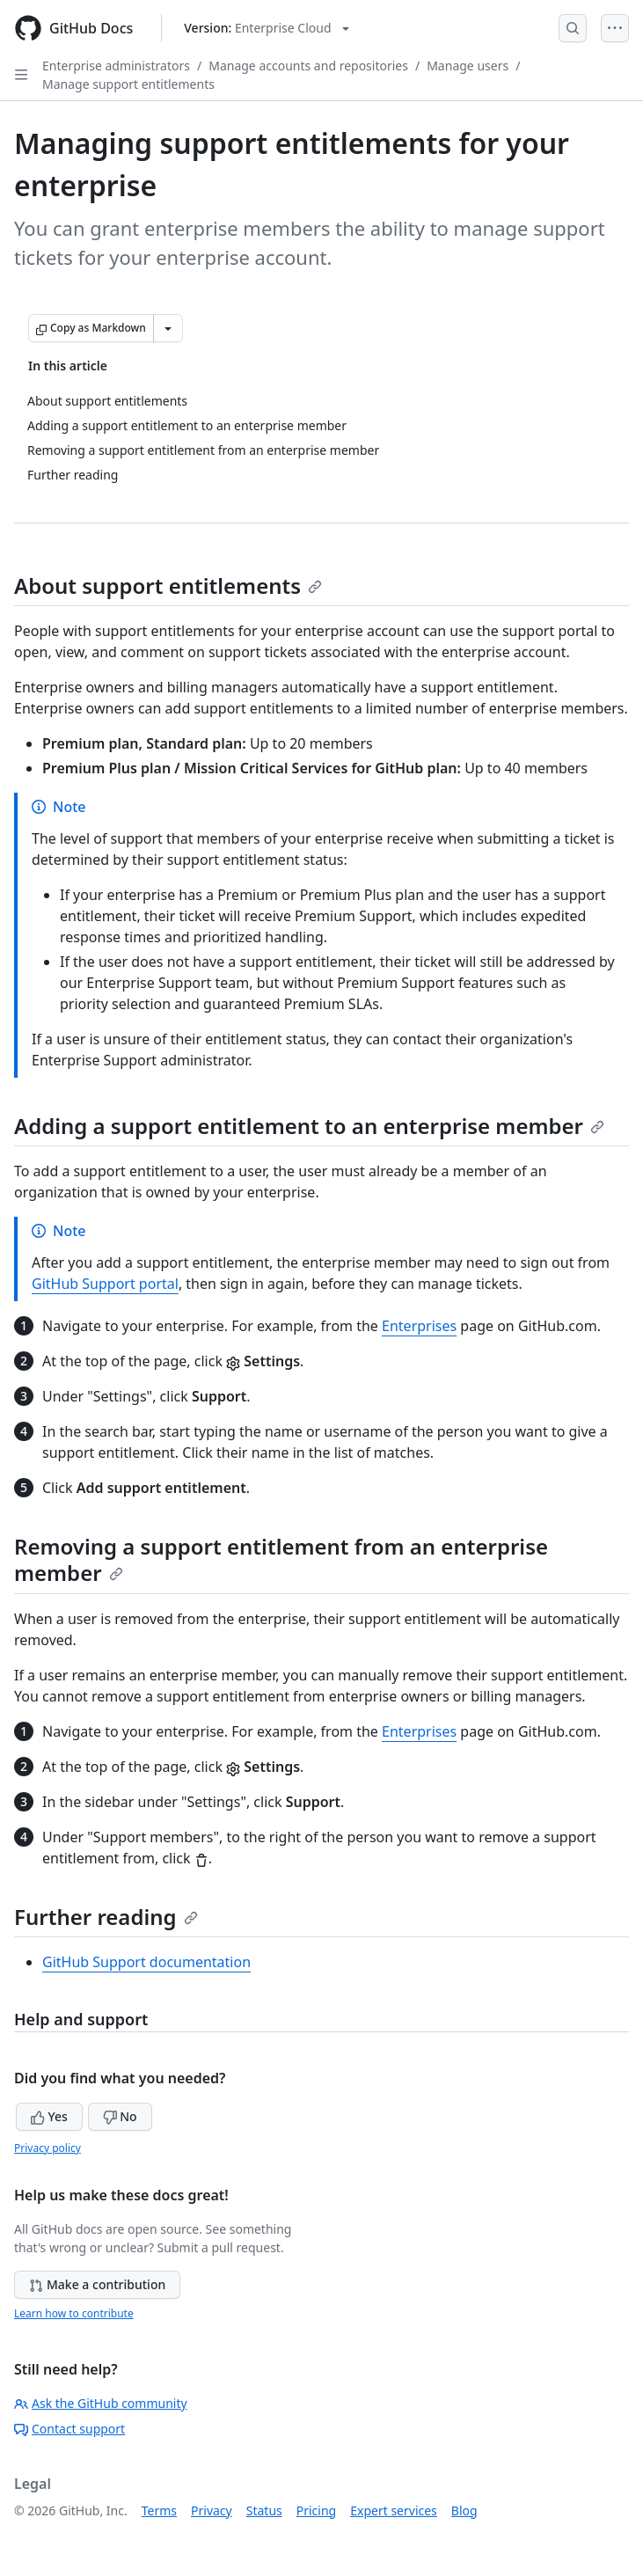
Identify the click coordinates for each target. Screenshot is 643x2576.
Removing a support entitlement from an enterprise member (281, 1559)
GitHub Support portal (105, 1283)
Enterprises (419, 1326)
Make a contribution (97, 2284)
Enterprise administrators (116, 65)
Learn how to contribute (74, 2313)
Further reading (106, 1916)
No (120, 2116)
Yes (49, 2116)
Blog (464, 2510)
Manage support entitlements (128, 84)
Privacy (211, 2510)
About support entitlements (168, 585)
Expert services (393, 2510)
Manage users (467, 65)
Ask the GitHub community (100, 2403)
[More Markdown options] (168, 328)
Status (264, 2510)
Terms (159, 2510)
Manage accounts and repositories (308, 65)
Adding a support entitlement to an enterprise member (309, 1125)
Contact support (69, 2428)
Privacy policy (47, 2148)
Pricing (316, 2510)
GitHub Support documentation (146, 1962)
